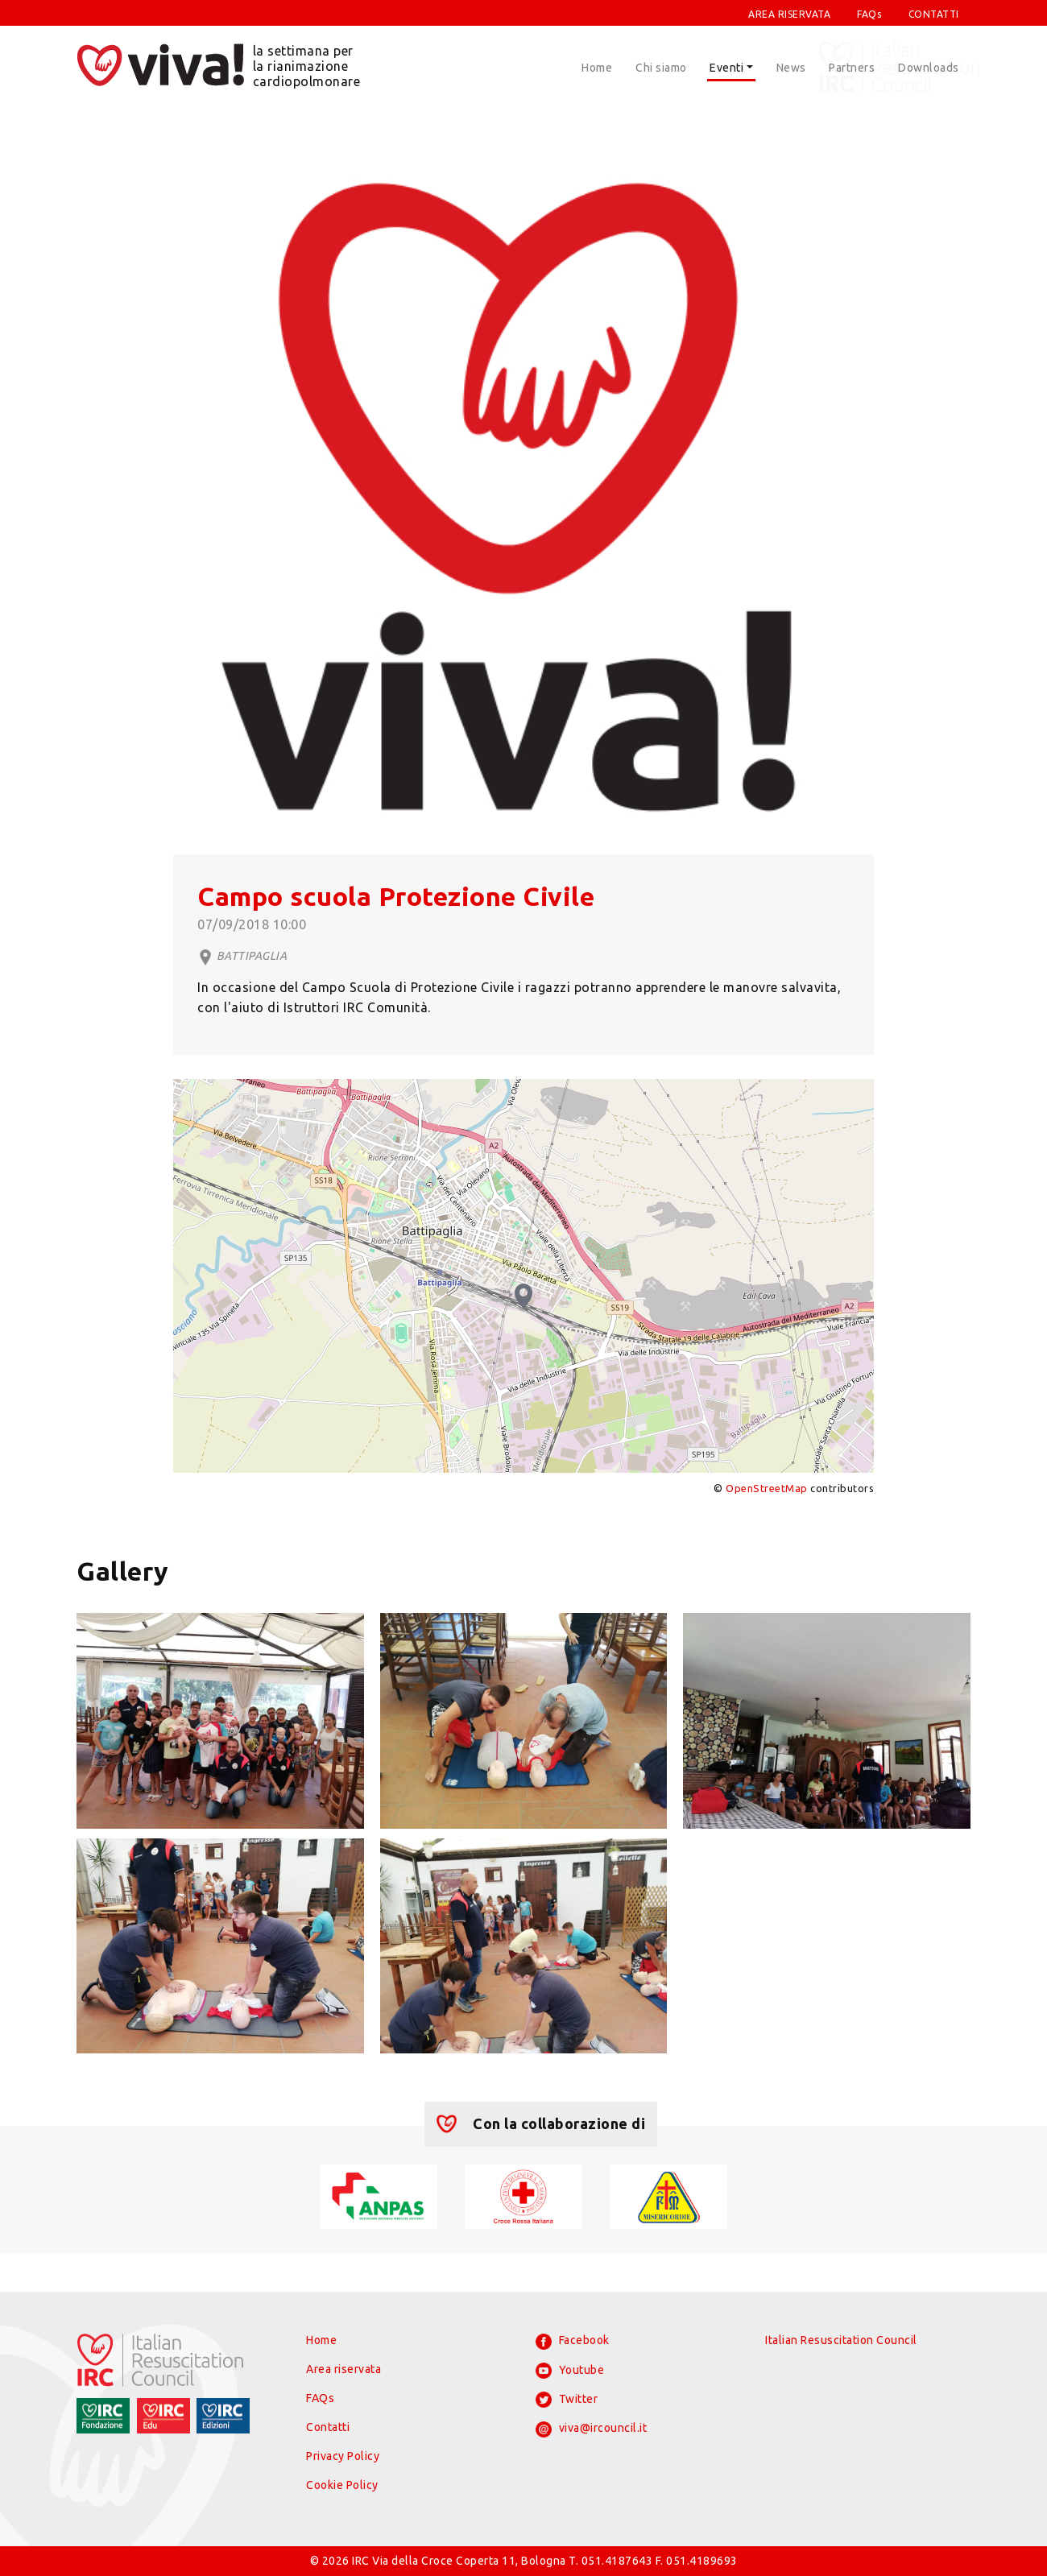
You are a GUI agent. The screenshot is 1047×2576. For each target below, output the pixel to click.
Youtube (570, 2371)
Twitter (567, 2400)
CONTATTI (933, 14)
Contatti (328, 2427)
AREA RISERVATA (789, 14)
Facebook (573, 2342)
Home (596, 67)
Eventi (726, 67)
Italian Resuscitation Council (841, 2340)
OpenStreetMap (767, 1488)
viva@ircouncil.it (591, 2429)
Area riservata (343, 2369)
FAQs (869, 14)
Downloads (928, 67)
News (791, 67)
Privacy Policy (342, 2456)
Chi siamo (661, 67)
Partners (852, 67)
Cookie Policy (342, 2485)
